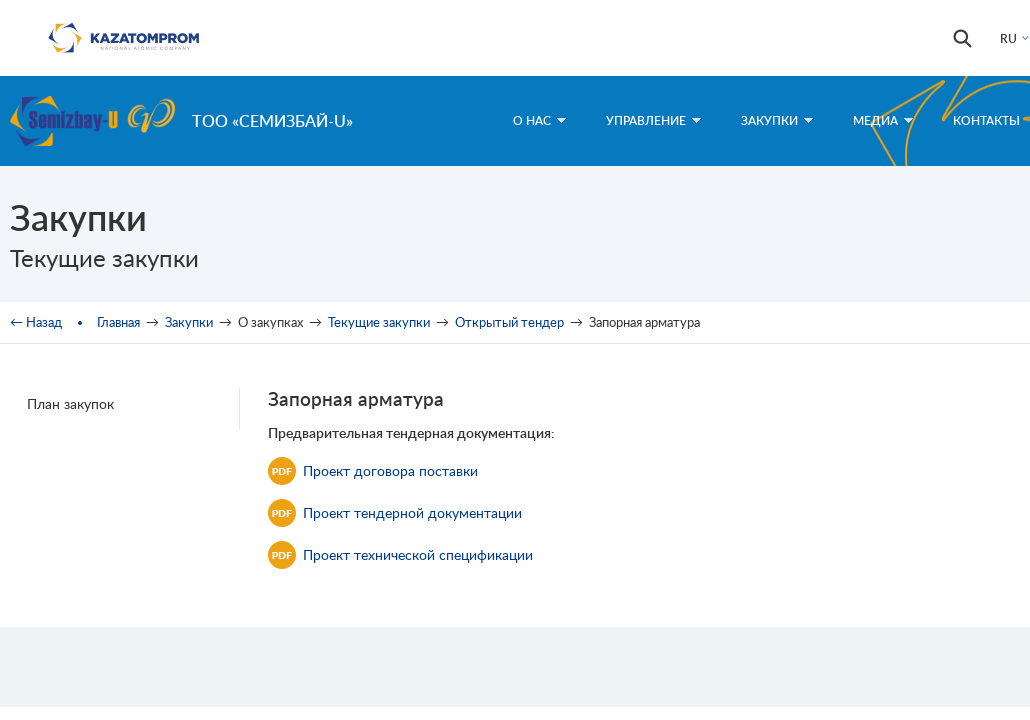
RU (1008, 38)
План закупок (70, 403)
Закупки (777, 120)
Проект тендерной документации (395, 513)
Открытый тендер (509, 322)
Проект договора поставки (373, 471)
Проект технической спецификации (400, 555)
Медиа (883, 120)
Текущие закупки (379, 322)
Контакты (986, 120)
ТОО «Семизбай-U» (272, 120)
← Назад (36, 322)
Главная (118, 322)
